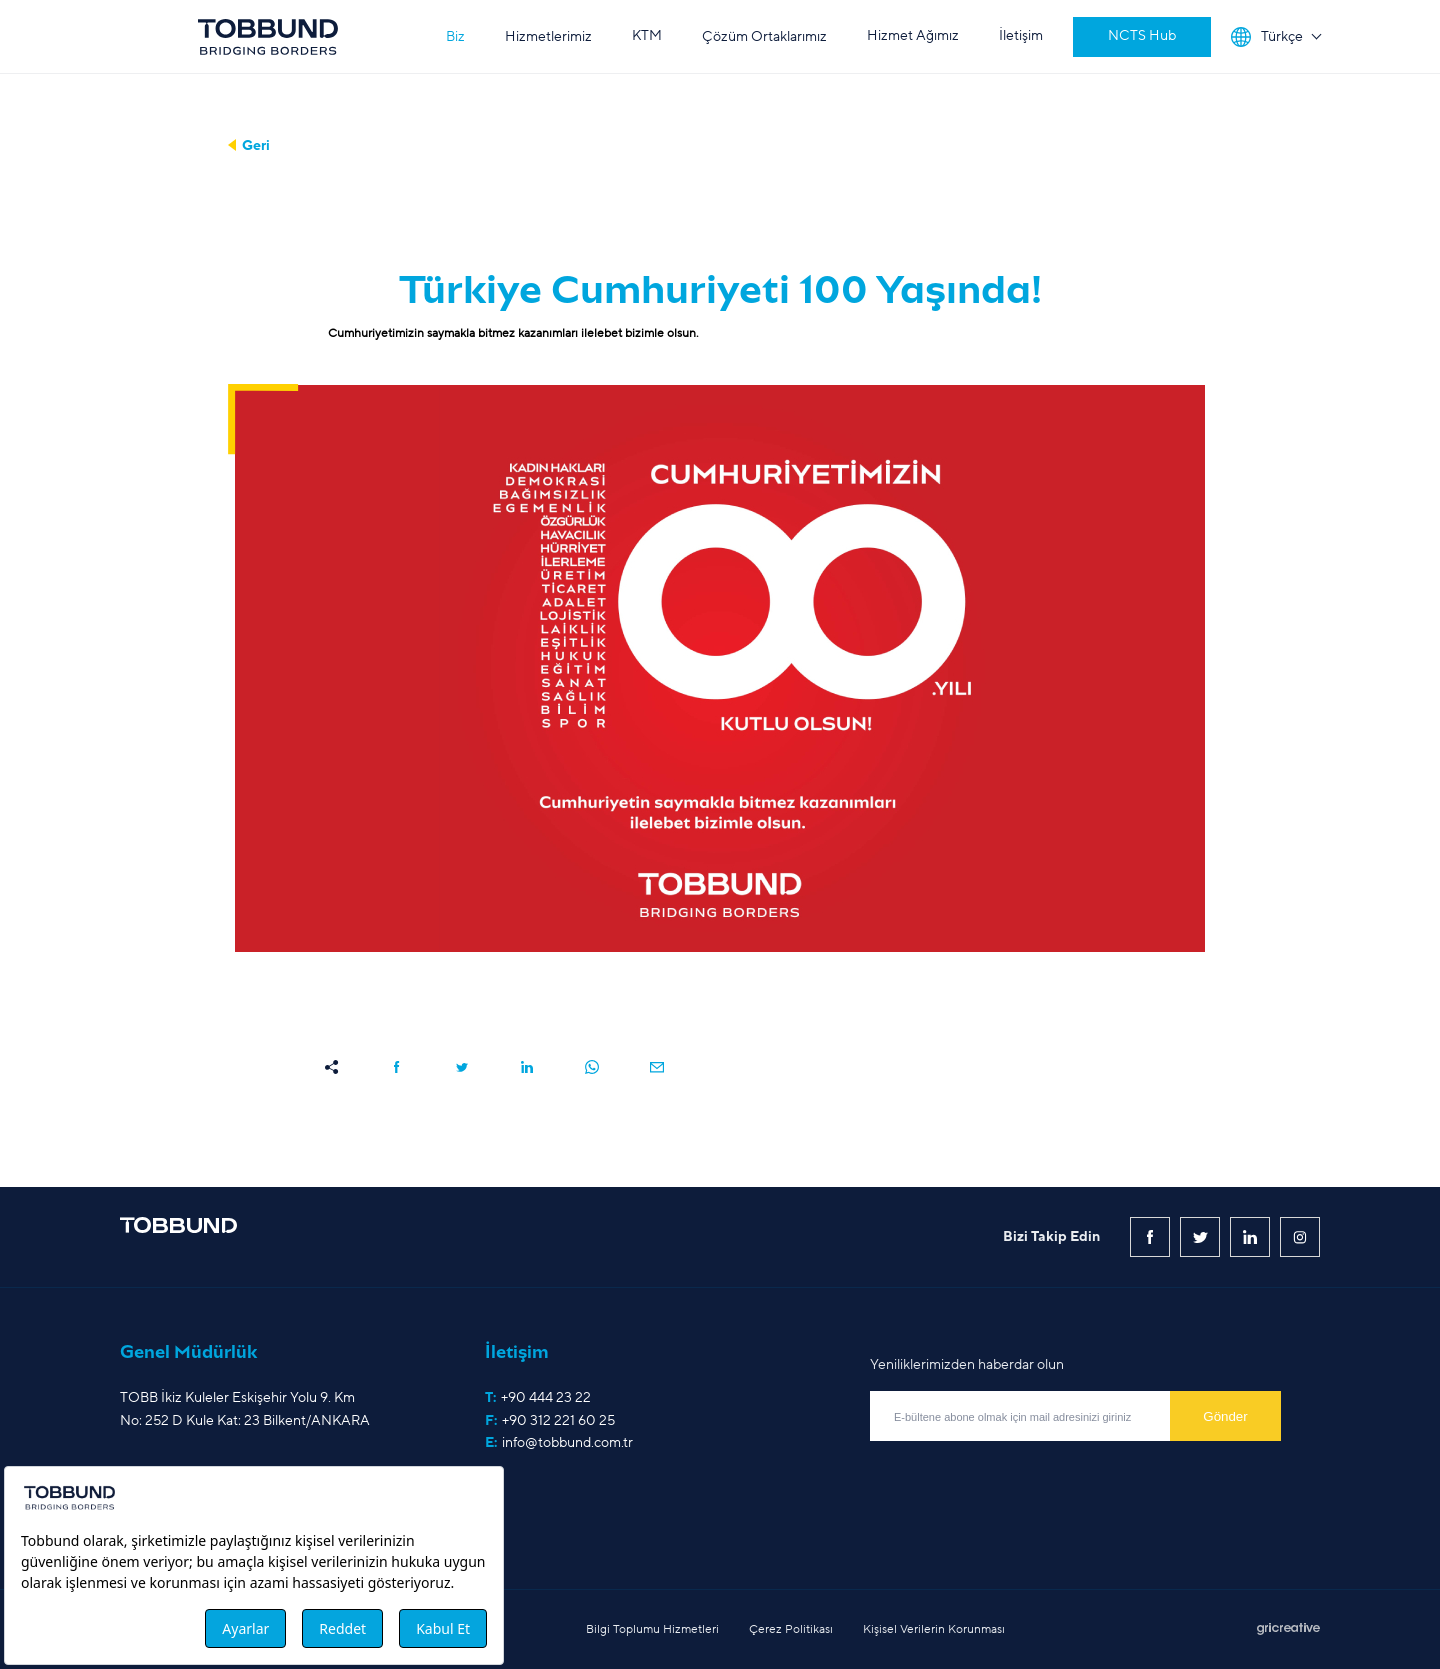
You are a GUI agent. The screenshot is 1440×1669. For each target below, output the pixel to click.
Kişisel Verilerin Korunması (934, 1629)
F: (550, 1421)
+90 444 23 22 (546, 1397)
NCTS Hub (1142, 35)
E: (559, 1443)
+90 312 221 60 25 (558, 1420)
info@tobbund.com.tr (567, 1442)
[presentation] (1022, 1485)
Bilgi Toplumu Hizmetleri (652, 1629)
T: (538, 1398)
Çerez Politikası (791, 1629)
